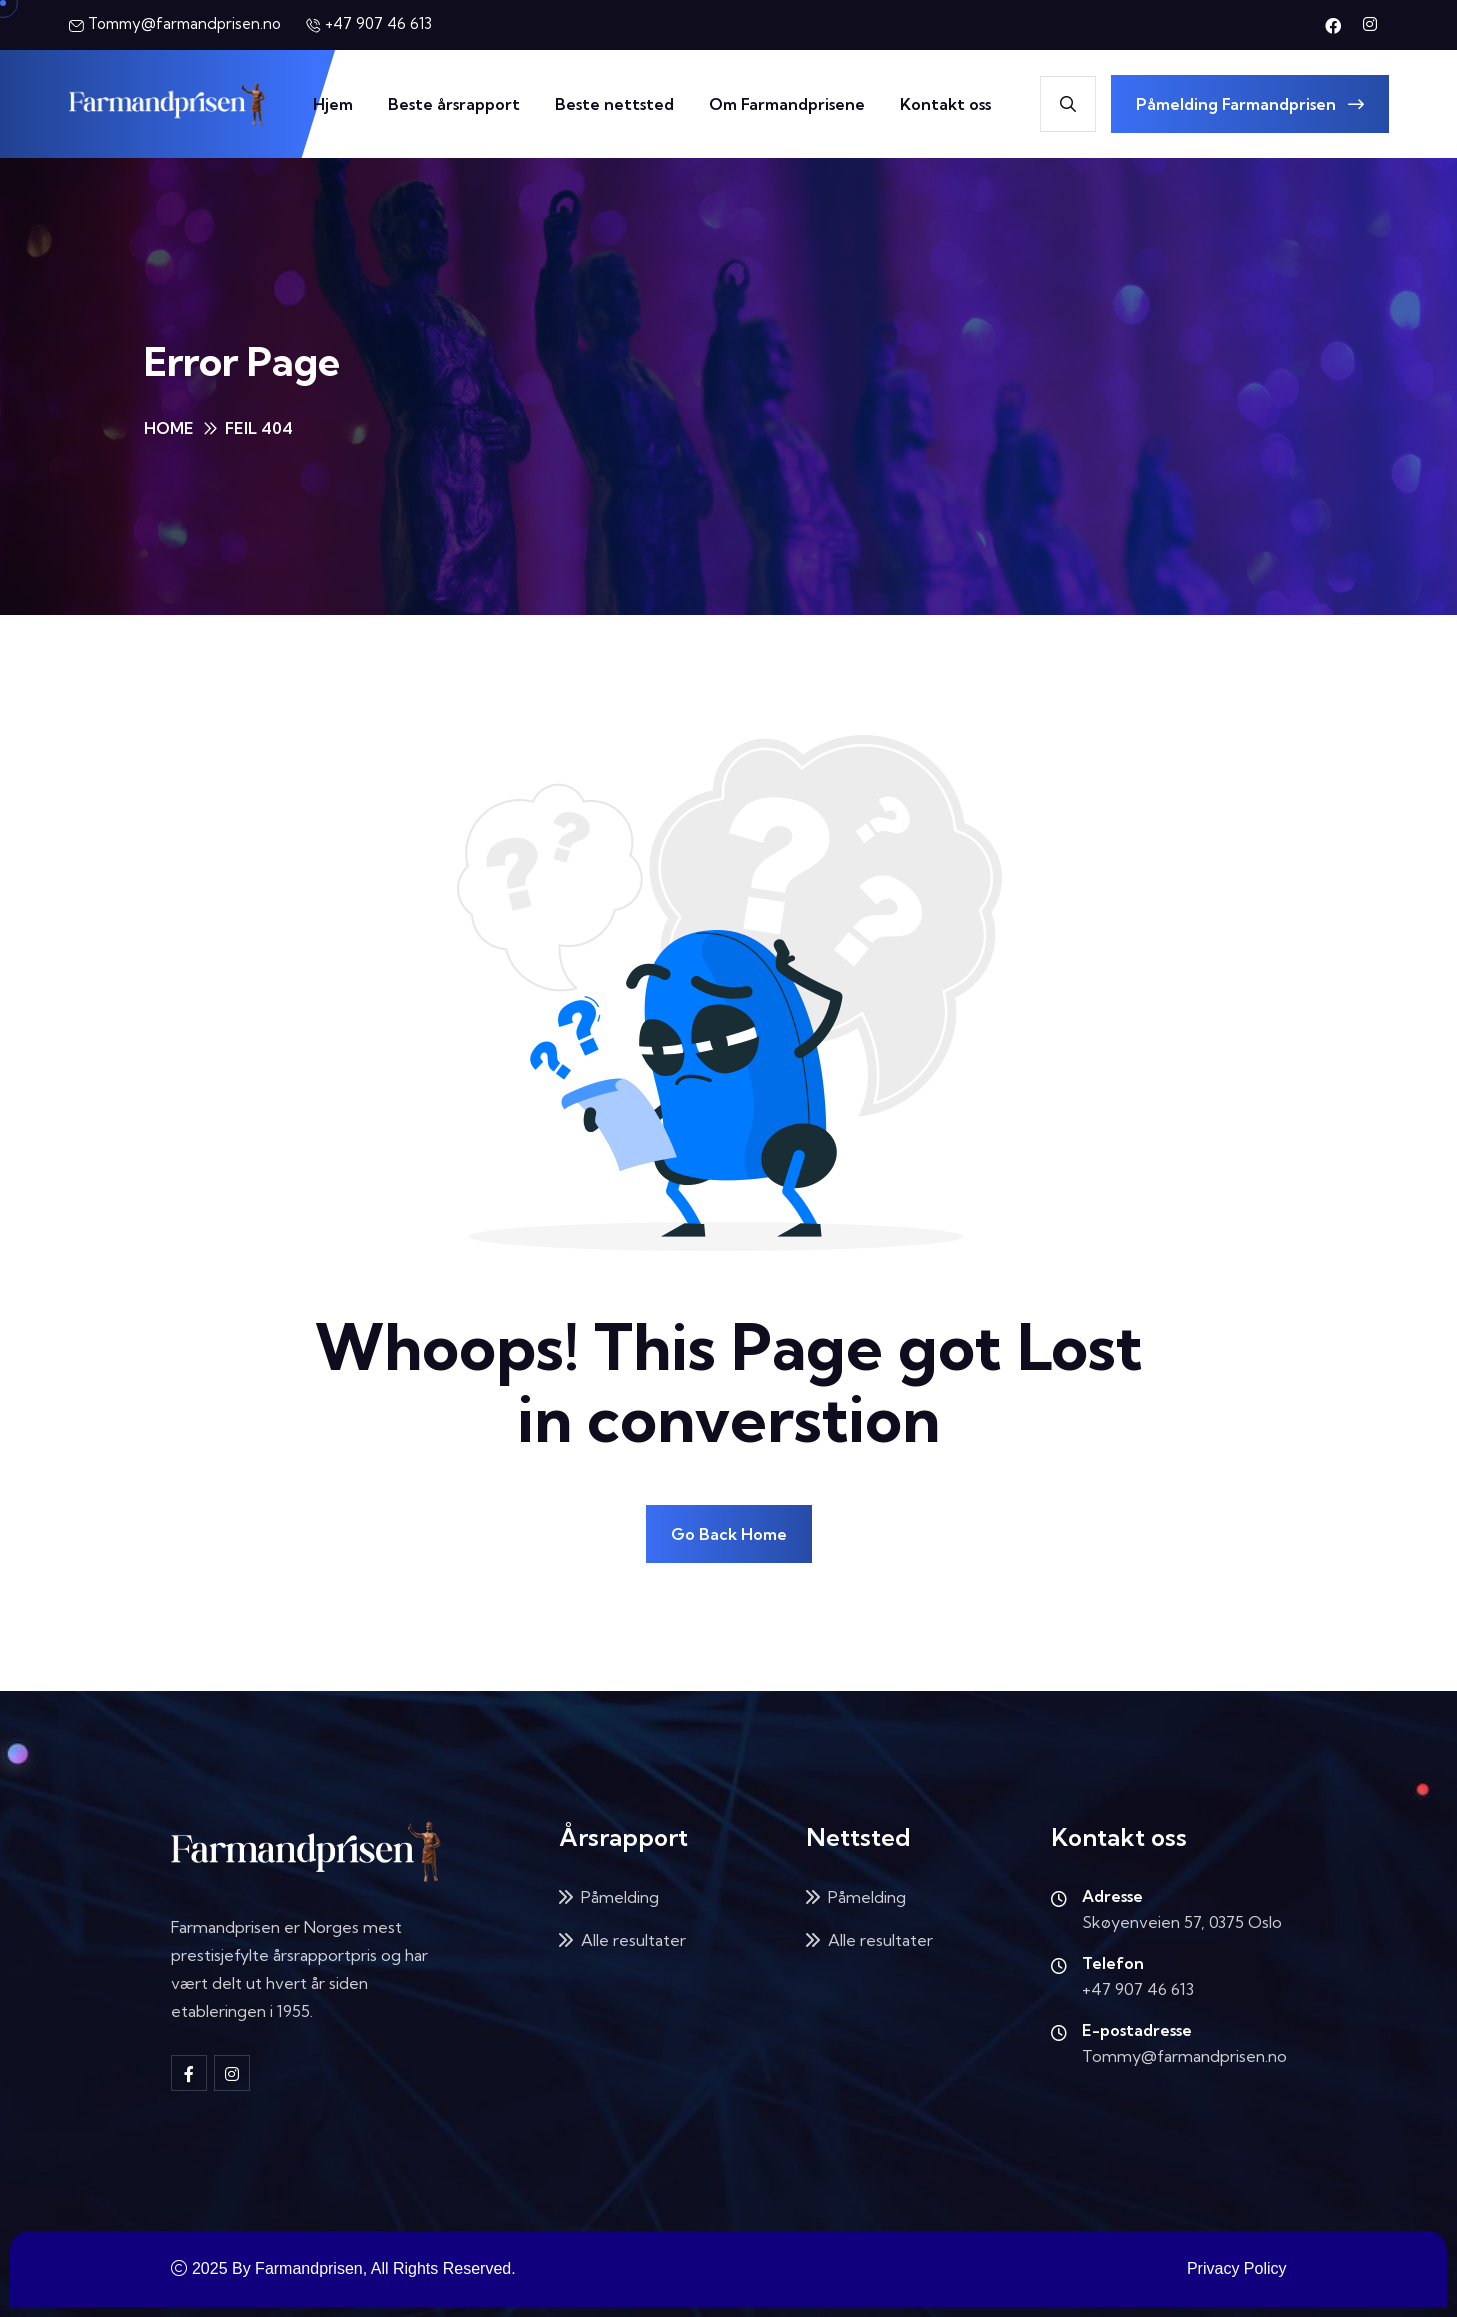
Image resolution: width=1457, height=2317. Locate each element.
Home (169, 428)
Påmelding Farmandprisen (1250, 104)
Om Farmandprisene (787, 104)
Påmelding (620, 1897)
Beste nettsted (614, 104)
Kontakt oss (945, 104)
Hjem (333, 104)
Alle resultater (633, 1940)
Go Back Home (729, 1534)
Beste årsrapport (454, 104)
